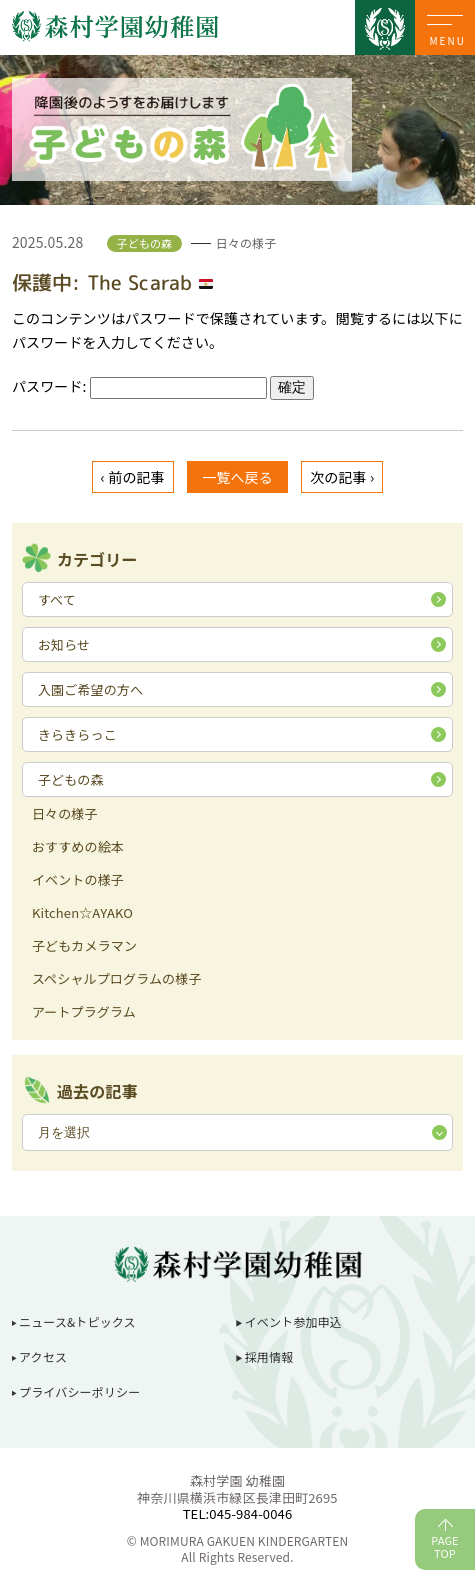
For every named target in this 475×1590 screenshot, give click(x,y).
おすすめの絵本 (78, 848)
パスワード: (139, 386)
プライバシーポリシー (79, 1391)
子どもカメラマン (84, 947)
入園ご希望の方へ (90, 689)
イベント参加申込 (293, 1321)
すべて (57, 599)
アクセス (43, 1356)
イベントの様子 (78, 881)
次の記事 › (342, 477)
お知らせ (64, 644)
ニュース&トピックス (77, 1321)
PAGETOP (445, 1546)
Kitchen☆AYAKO (82, 914)
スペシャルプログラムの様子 (117, 980)
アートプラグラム (84, 1013)
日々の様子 (65, 815)
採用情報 (269, 1356)
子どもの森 (71, 779)
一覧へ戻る (237, 477)
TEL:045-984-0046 (238, 1513)
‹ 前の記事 (133, 477)
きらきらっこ (77, 734)
